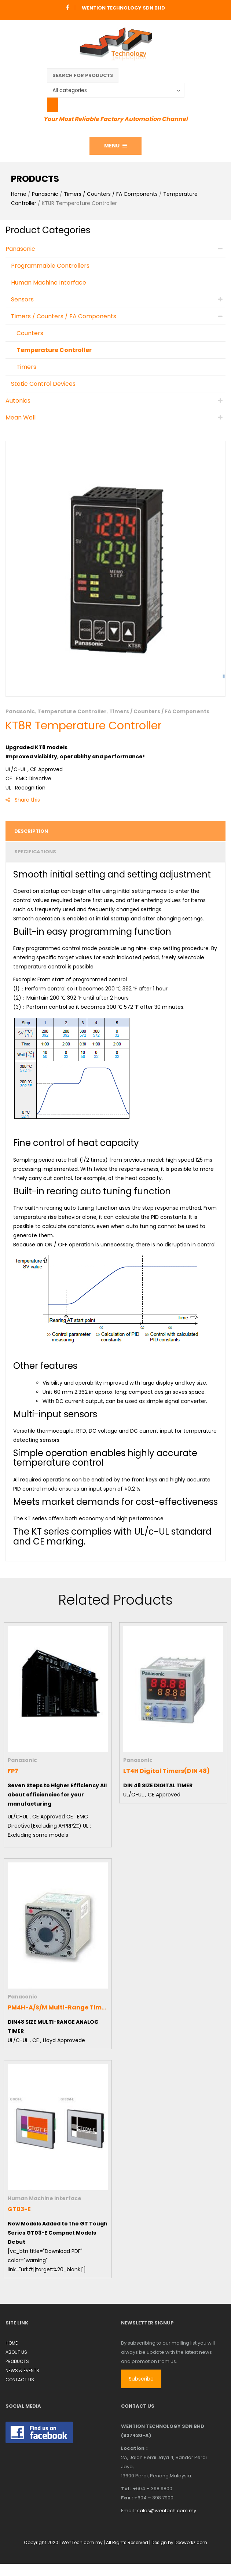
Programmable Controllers (50, 265)
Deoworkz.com (191, 2542)
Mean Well (21, 417)
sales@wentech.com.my (166, 2510)
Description (31, 831)
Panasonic (45, 194)
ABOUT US (16, 2352)
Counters (29, 333)
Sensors (22, 299)
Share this (23, 799)
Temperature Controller (54, 350)
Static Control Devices (43, 384)
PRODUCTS (17, 2361)
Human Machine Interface (48, 282)
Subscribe (141, 2378)
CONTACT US (20, 2380)
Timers (26, 367)
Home (18, 194)
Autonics (18, 400)
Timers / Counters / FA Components (111, 194)
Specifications (35, 851)
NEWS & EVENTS (22, 2370)
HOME (12, 2343)
